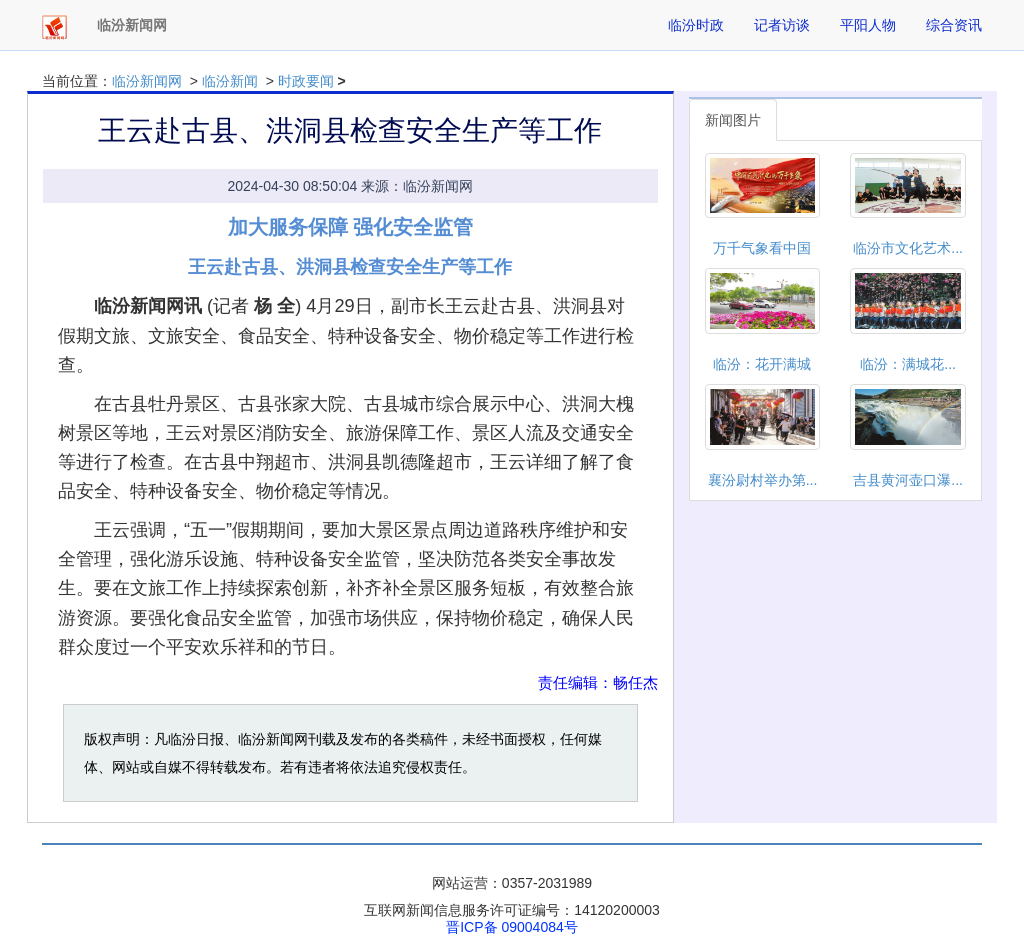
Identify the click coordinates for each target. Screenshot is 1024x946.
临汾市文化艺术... (908, 248)
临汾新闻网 (147, 81)
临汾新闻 (230, 81)
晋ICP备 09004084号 (512, 927)
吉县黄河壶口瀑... (908, 480)
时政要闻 (306, 81)
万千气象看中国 (762, 248)
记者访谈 (782, 25)
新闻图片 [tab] (733, 120)
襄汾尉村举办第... (763, 480)
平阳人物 (868, 25)
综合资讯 (954, 25)
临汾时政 (696, 25)
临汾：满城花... (908, 364)
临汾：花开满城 (762, 364)
